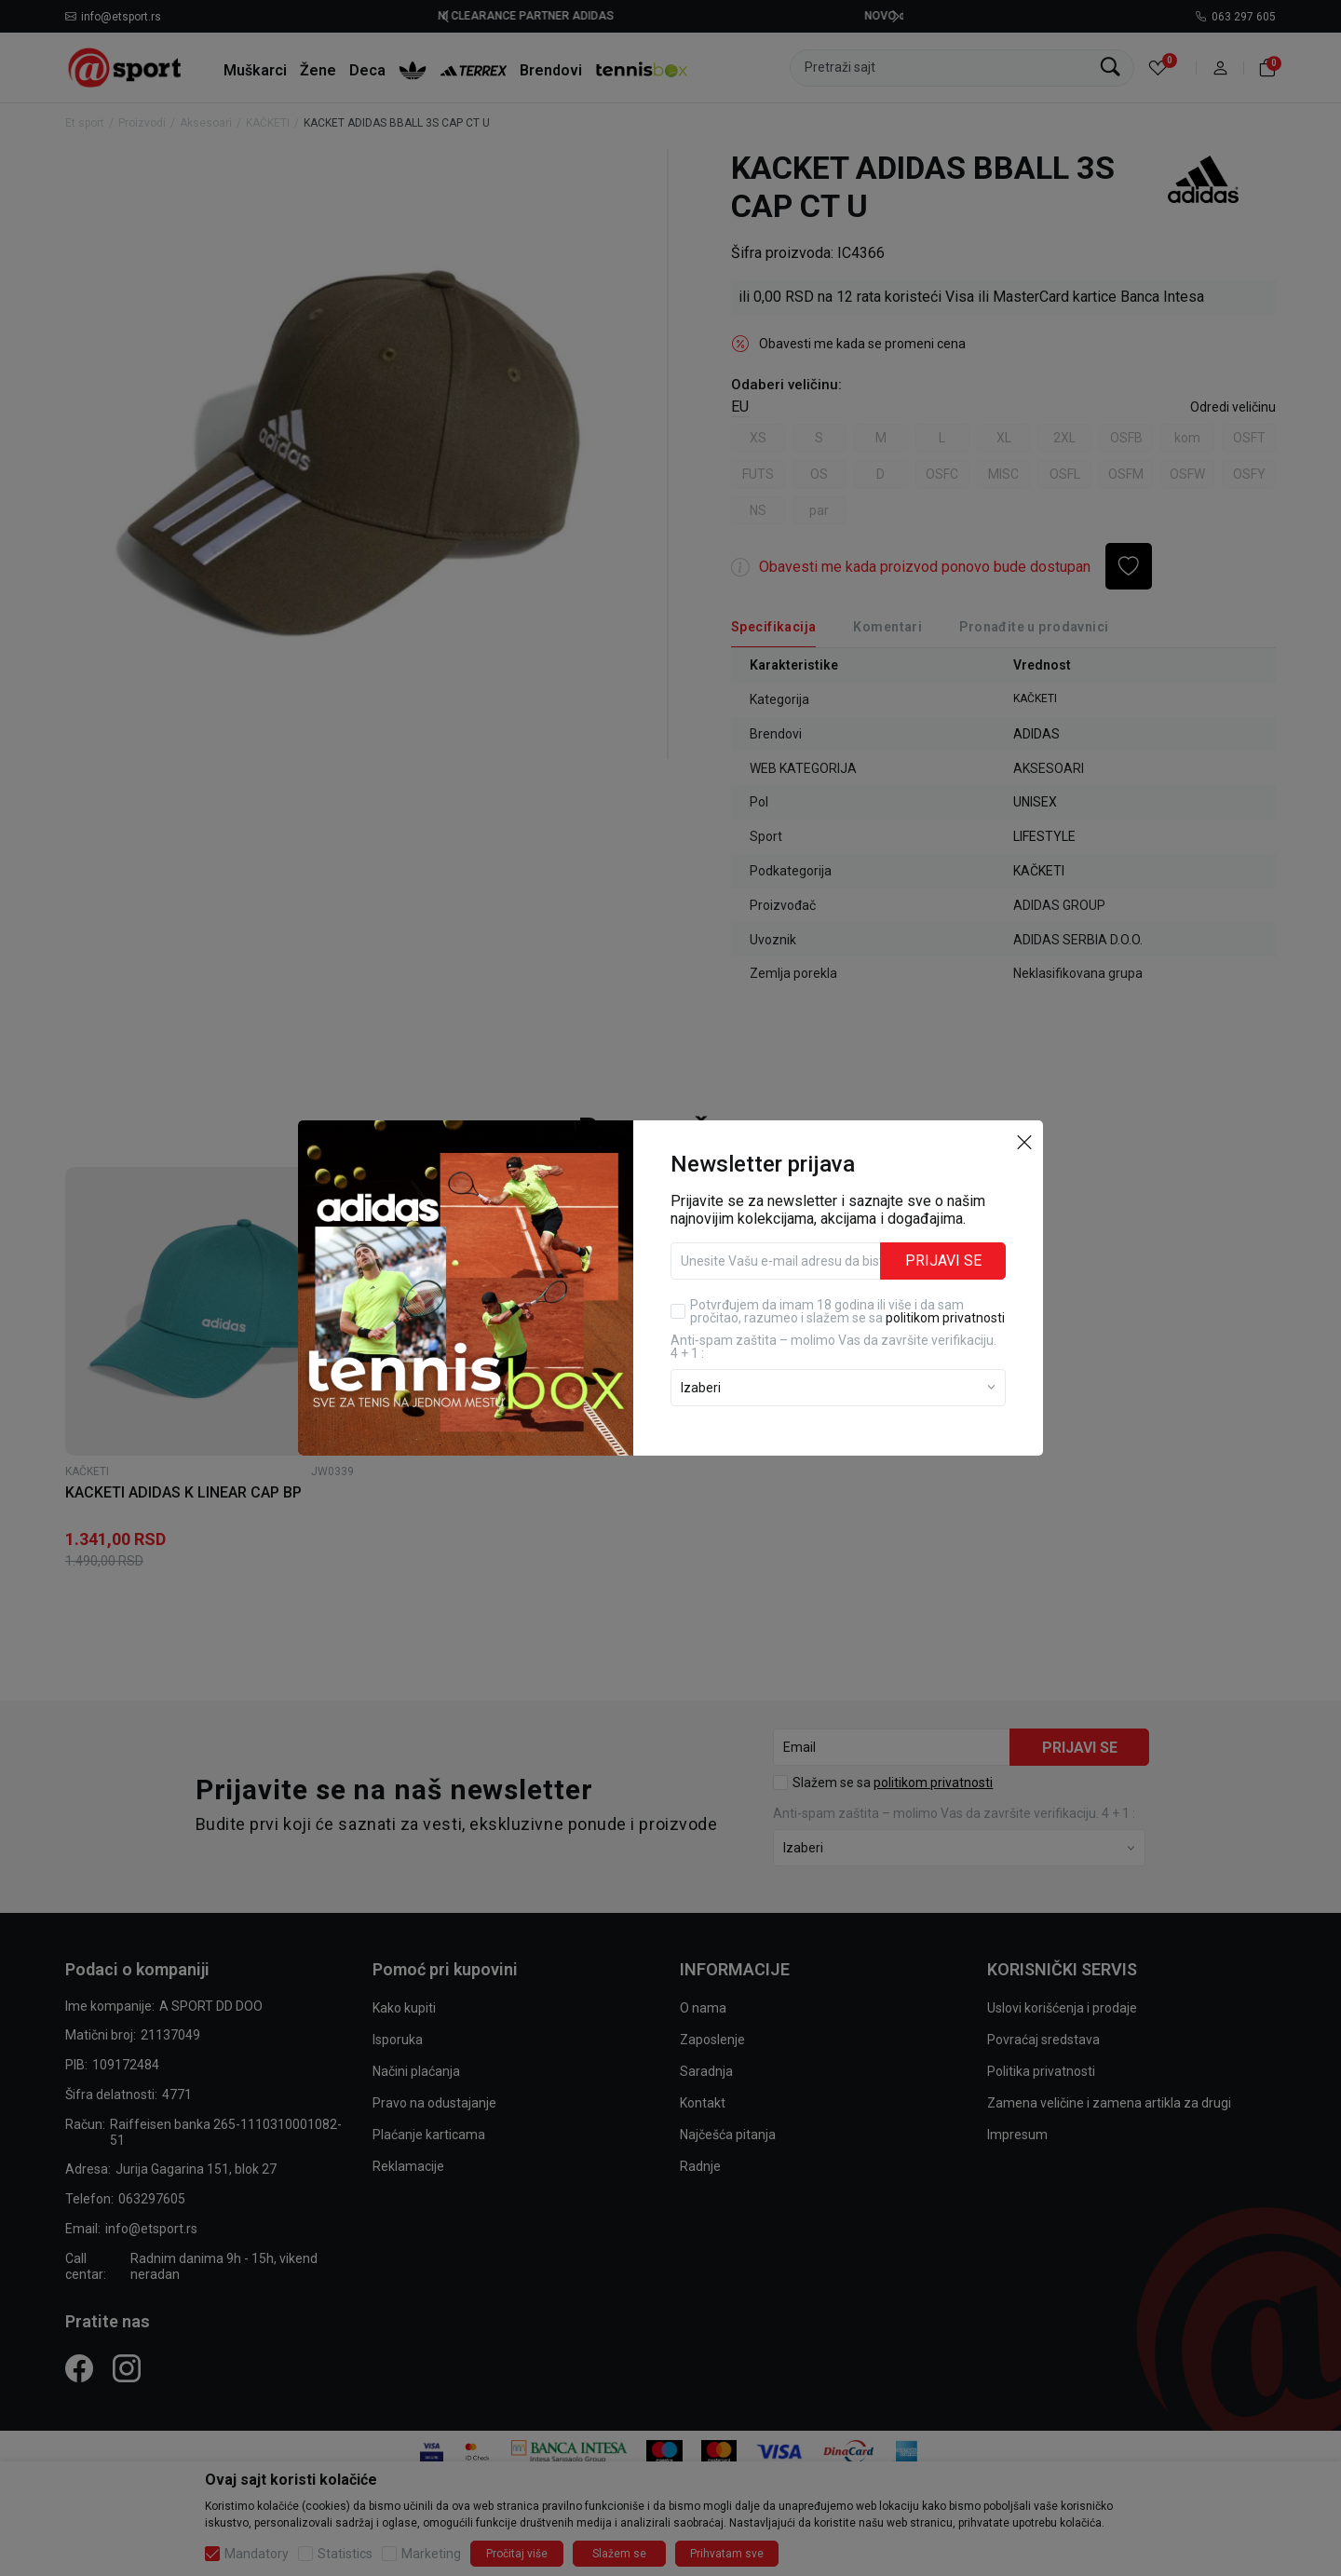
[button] (1024, 1141)
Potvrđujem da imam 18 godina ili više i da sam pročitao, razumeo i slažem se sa (847, 1311)
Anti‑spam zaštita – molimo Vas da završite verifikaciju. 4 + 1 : (833, 1347)
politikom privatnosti (945, 1317)
